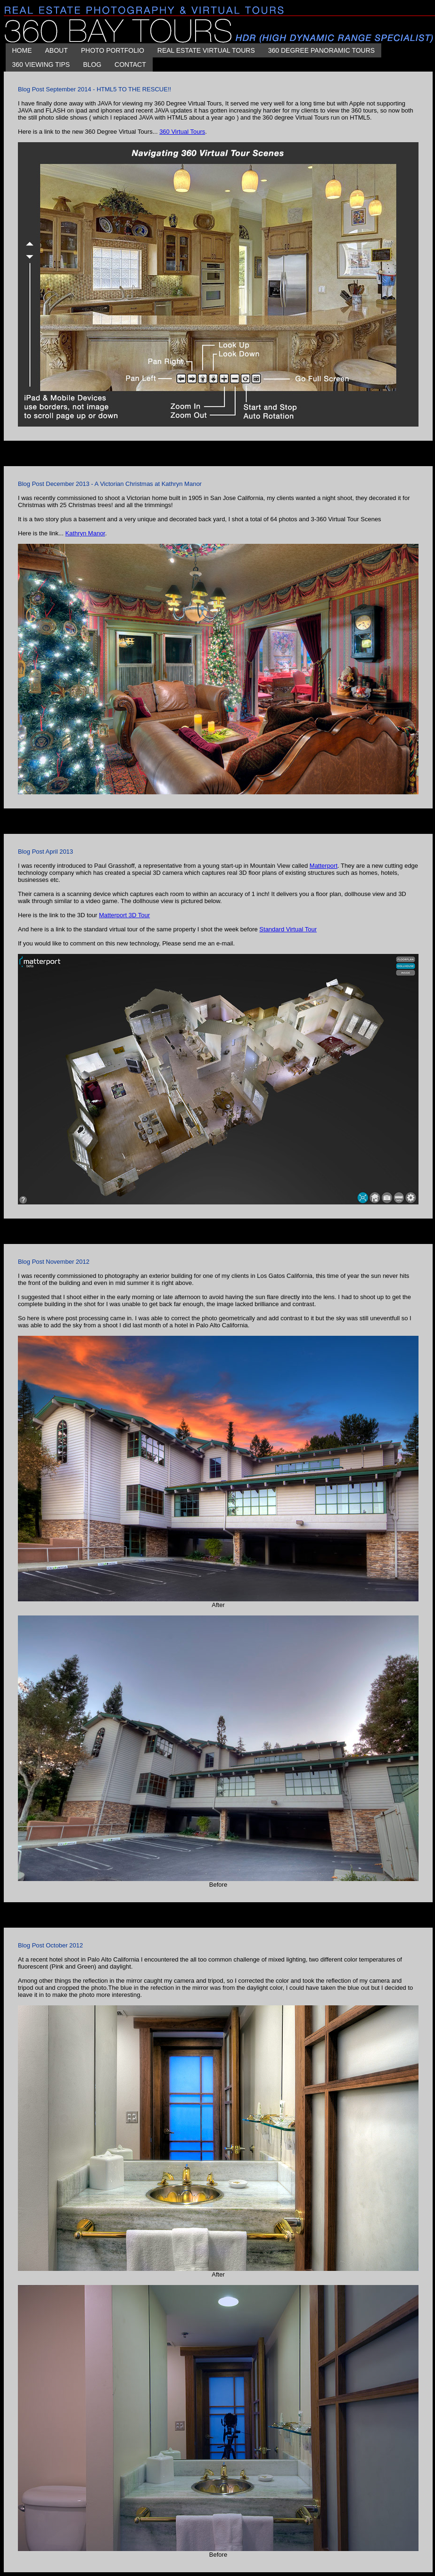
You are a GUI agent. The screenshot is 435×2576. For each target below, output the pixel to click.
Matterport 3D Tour (124, 915)
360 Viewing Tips (41, 64)
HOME (22, 50)
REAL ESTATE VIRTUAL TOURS (206, 50)
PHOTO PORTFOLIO (112, 50)
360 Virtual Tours (182, 131)
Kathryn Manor (85, 533)
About (56, 50)
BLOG (92, 64)
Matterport (323, 865)
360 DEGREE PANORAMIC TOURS (321, 50)
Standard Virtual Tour (288, 929)
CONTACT (130, 64)
